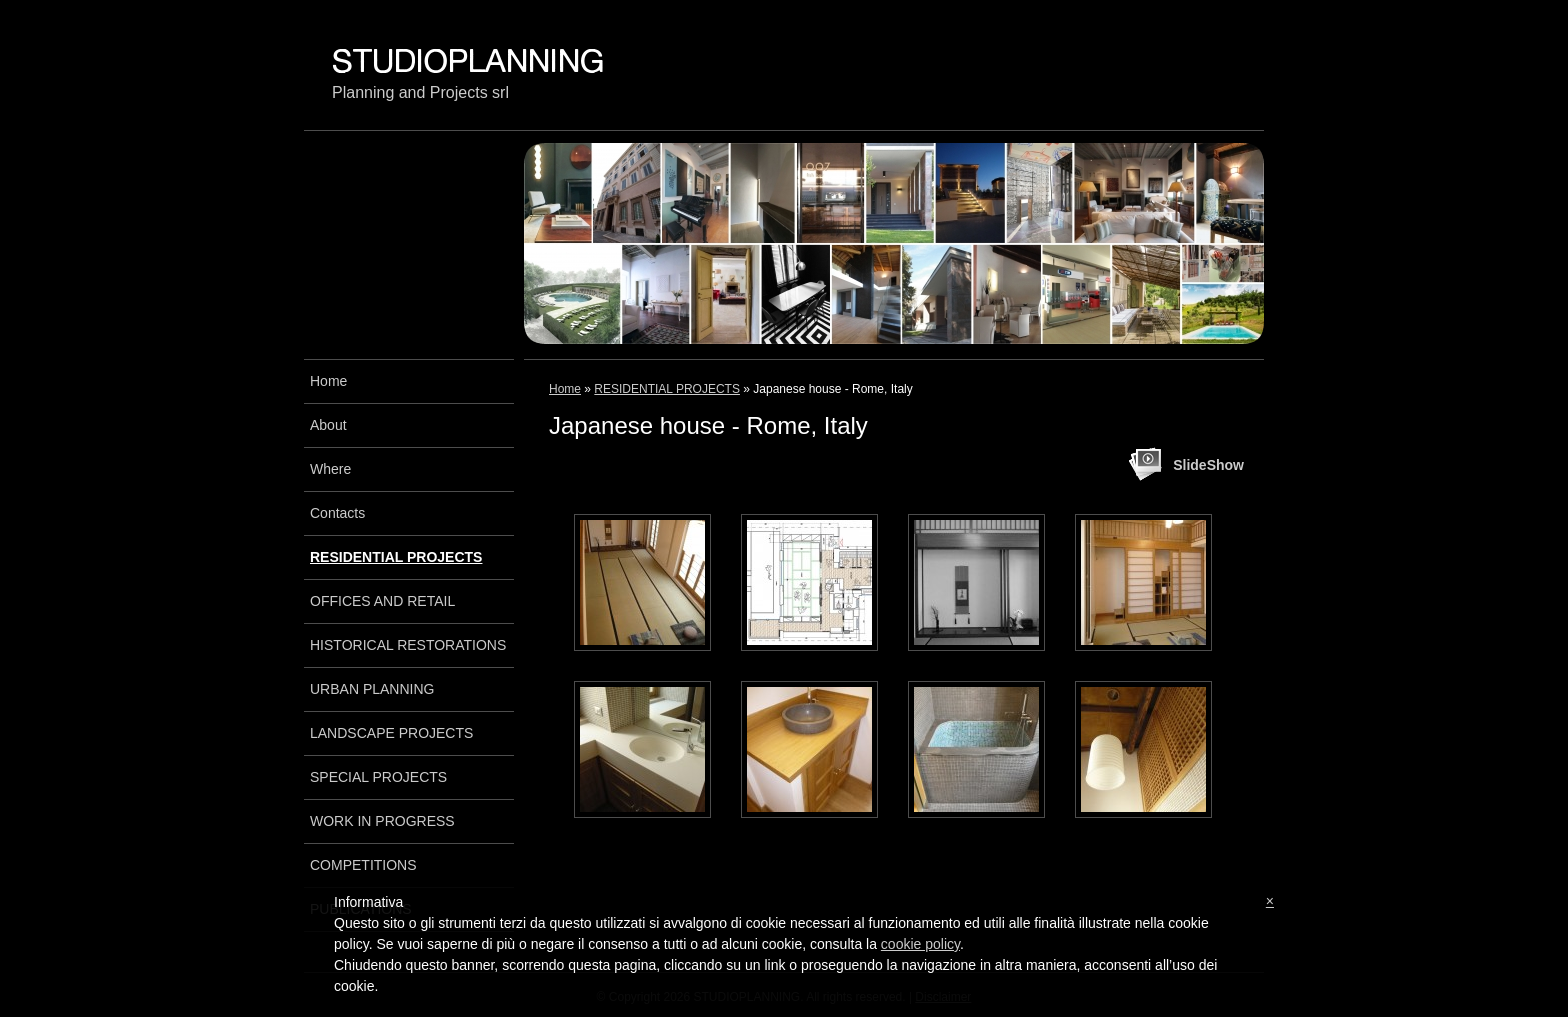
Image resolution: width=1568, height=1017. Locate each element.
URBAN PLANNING (372, 689)
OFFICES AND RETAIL (382, 601)
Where (330, 469)
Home (565, 389)
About (328, 425)
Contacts (337, 513)
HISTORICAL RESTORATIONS (408, 645)
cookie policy (920, 944)
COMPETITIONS (363, 865)
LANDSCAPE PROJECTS (391, 733)
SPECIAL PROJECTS (378, 777)
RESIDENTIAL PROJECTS (667, 389)
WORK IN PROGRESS (382, 821)
